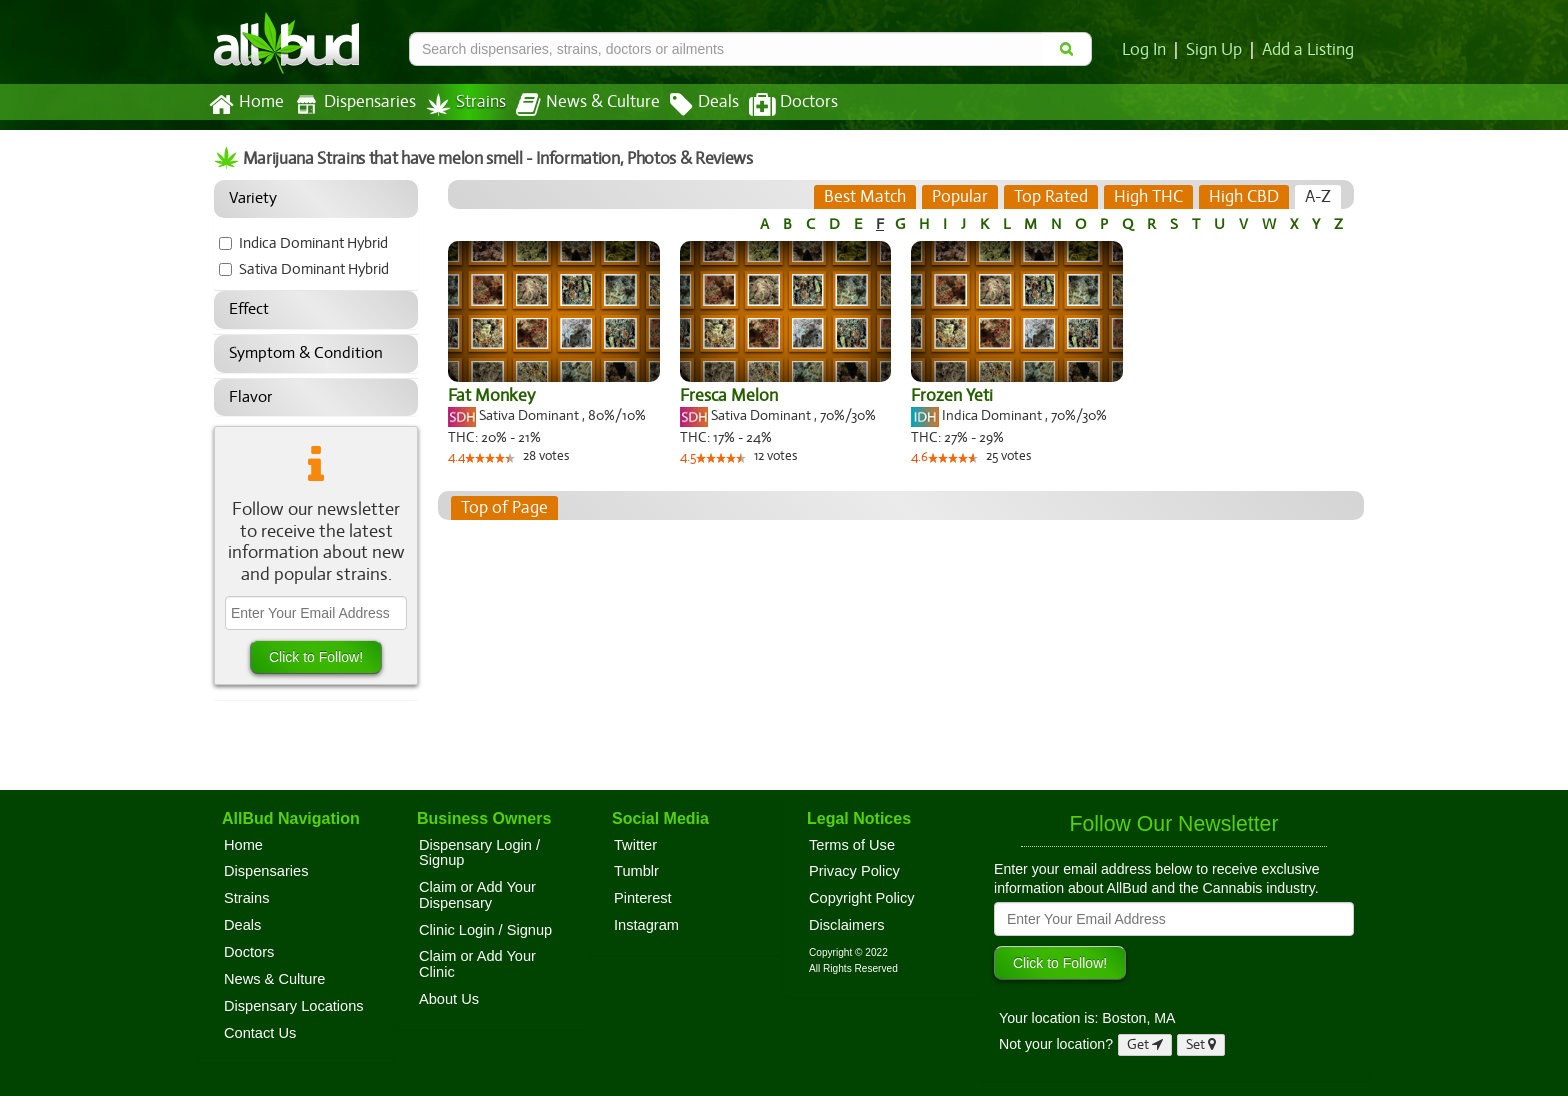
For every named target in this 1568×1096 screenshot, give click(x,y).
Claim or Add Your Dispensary (477, 895)
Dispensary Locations (294, 1006)
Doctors (776, 105)
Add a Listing (1309, 50)
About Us (449, 999)
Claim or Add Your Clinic (477, 964)
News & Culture (577, 105)
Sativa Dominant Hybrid (315, 269)
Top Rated (1051, 197)
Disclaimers (847, 925)
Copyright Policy (862, 898)
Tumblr (636, 871)
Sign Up (1217, 50)
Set (1201, 1044)
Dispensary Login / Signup (479, 853)
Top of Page (503, 508)
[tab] (866, 197)
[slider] (491, 460)
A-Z (1318, 197)
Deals (689, 105)
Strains (459, 104)
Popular (961, 197)
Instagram (646, 925)
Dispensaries (351, 104)
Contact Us (260, 1033)
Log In (1148, 50)
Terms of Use (852, 845)
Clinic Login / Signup (485, 930)
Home (245, 105)
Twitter (635, 845)
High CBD (1243, 197)
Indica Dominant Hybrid (314, 243)
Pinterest (643, 898)
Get (1145, 1044)
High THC (1148, 197)
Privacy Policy (854, 871)
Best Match (866, 197)
